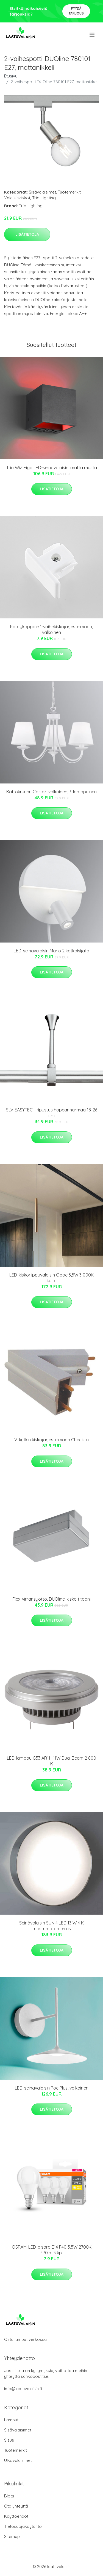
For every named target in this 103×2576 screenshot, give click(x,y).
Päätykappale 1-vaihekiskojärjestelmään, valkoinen (51, 629)
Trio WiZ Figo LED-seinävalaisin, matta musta (51, 467)
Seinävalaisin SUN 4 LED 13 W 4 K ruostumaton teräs (51, 1925)
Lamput (11, 2419)
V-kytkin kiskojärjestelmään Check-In (51, 1439)
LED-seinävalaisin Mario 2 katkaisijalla (51, 950)
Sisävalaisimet (42, 192)
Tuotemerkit (69, 192)
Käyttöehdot (16, 2516)
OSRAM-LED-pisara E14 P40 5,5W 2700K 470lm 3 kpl (51, 2249)
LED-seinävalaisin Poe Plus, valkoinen (51, 2088)
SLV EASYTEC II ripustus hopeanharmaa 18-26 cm (51, 1112)
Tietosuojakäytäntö (23, 2526)
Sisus (9, 2440)
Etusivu (10, 76)
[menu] (92, 35)
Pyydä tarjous (76, 10)
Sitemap (12, 2536)
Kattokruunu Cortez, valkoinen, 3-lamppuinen (51, 791)
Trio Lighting (44, 197)
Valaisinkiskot (17, 197)
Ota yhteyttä (16, 2506)
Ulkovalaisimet (18, 2460)
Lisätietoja (27, 234)
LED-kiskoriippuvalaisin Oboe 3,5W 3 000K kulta (51, 1277)
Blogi (9, 2496)
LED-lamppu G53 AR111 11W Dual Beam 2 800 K (51, 1761)
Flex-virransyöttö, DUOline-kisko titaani (51, 1599)
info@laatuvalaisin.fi (23, 2388)
